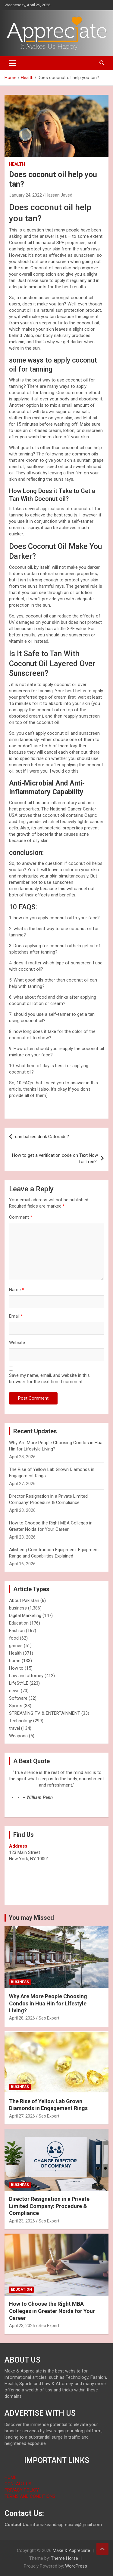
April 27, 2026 (22, 2116)
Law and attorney (26, 1675)
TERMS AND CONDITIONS (30, 2496)
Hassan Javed (59, 195)
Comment (20, 1217)
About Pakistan (24, 1600)
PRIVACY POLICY (22, 2490)
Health (17, 164)
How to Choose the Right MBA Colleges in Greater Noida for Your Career (52, 2311)
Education (19, 1623)
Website (17, 1342)
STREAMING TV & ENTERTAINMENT (44, 1713)
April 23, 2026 (22, 2221)
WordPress (76, 2566)
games (16, 1645)
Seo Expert (49, 2018)
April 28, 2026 (22, 2018)
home (14, 1660)
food (14, 1638)
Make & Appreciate (71, 2550)
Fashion (17, 1630)
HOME (11, 2477)
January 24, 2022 (25, 195)
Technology (20, 1720)
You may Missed (31, 1917)
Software (18, 1698)
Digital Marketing (25, 1615)
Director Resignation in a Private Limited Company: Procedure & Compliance (49, 2206)
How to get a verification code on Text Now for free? (55, 1158)
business (18, 1608)
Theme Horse (64, 2558)
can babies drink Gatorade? (42, 1136)
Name (16, 1289)
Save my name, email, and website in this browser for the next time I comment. (49, 1378)
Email (16, 1316)
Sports (15, 1705)
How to (16, 1668)
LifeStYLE (18, 1683)
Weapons (18, 1735)
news (14, 1690)
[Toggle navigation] (12, 63)
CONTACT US (18, 2483)
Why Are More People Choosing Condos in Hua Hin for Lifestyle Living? (48, 2003)
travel (14, 1728)
